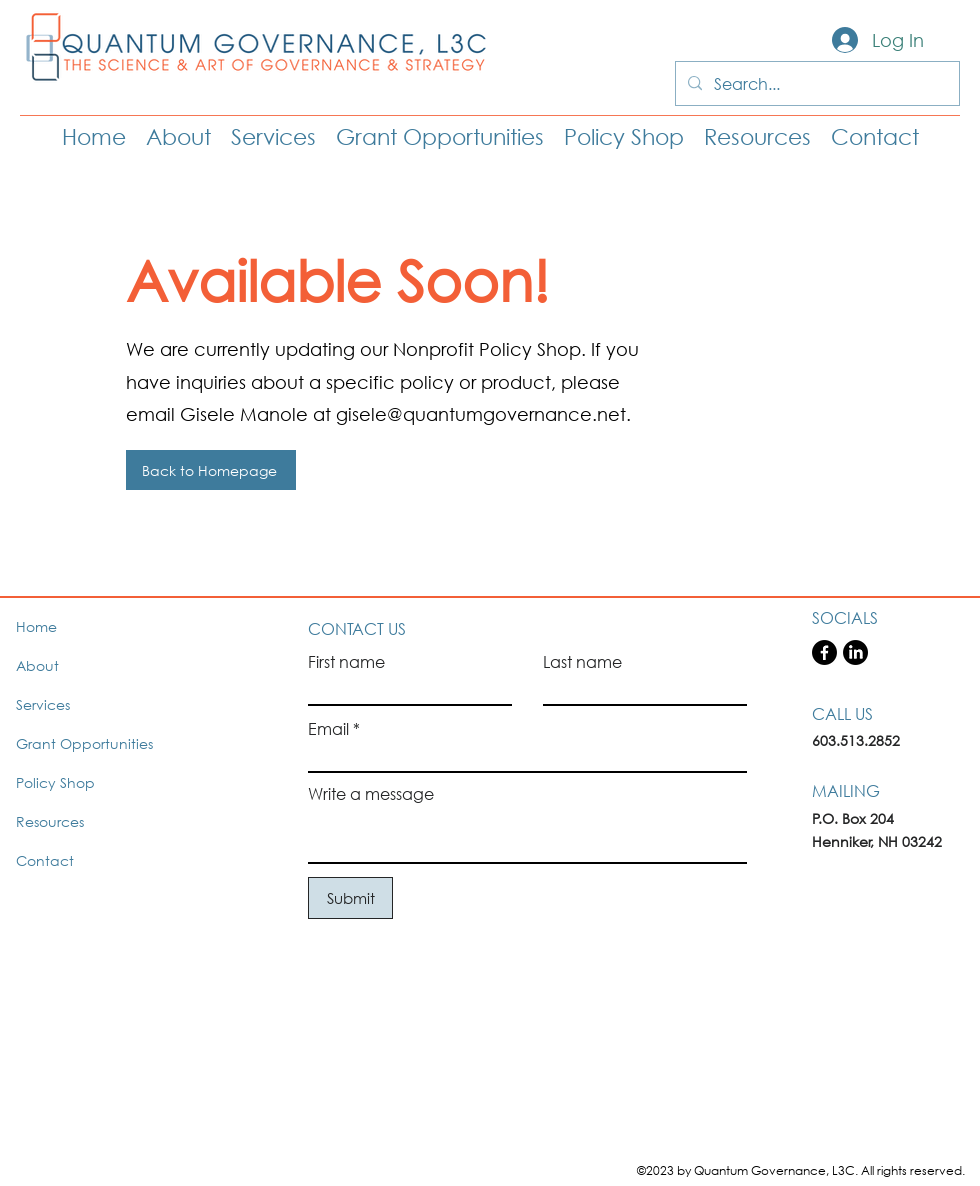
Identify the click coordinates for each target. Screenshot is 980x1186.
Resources (50, 821)
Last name (582, 662)
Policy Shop (55, 782)
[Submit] (350, 898)
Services (43, 704)
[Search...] (815, 83)
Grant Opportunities (84, 743)
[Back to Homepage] (211, 470)
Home (36, 626)
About (37, 665)
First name (346, 662)
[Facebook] (824, 652)
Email (328, 729)
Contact (45, 860)
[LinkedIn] (855, 652)
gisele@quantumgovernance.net (481, 414)
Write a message (371, 794)
